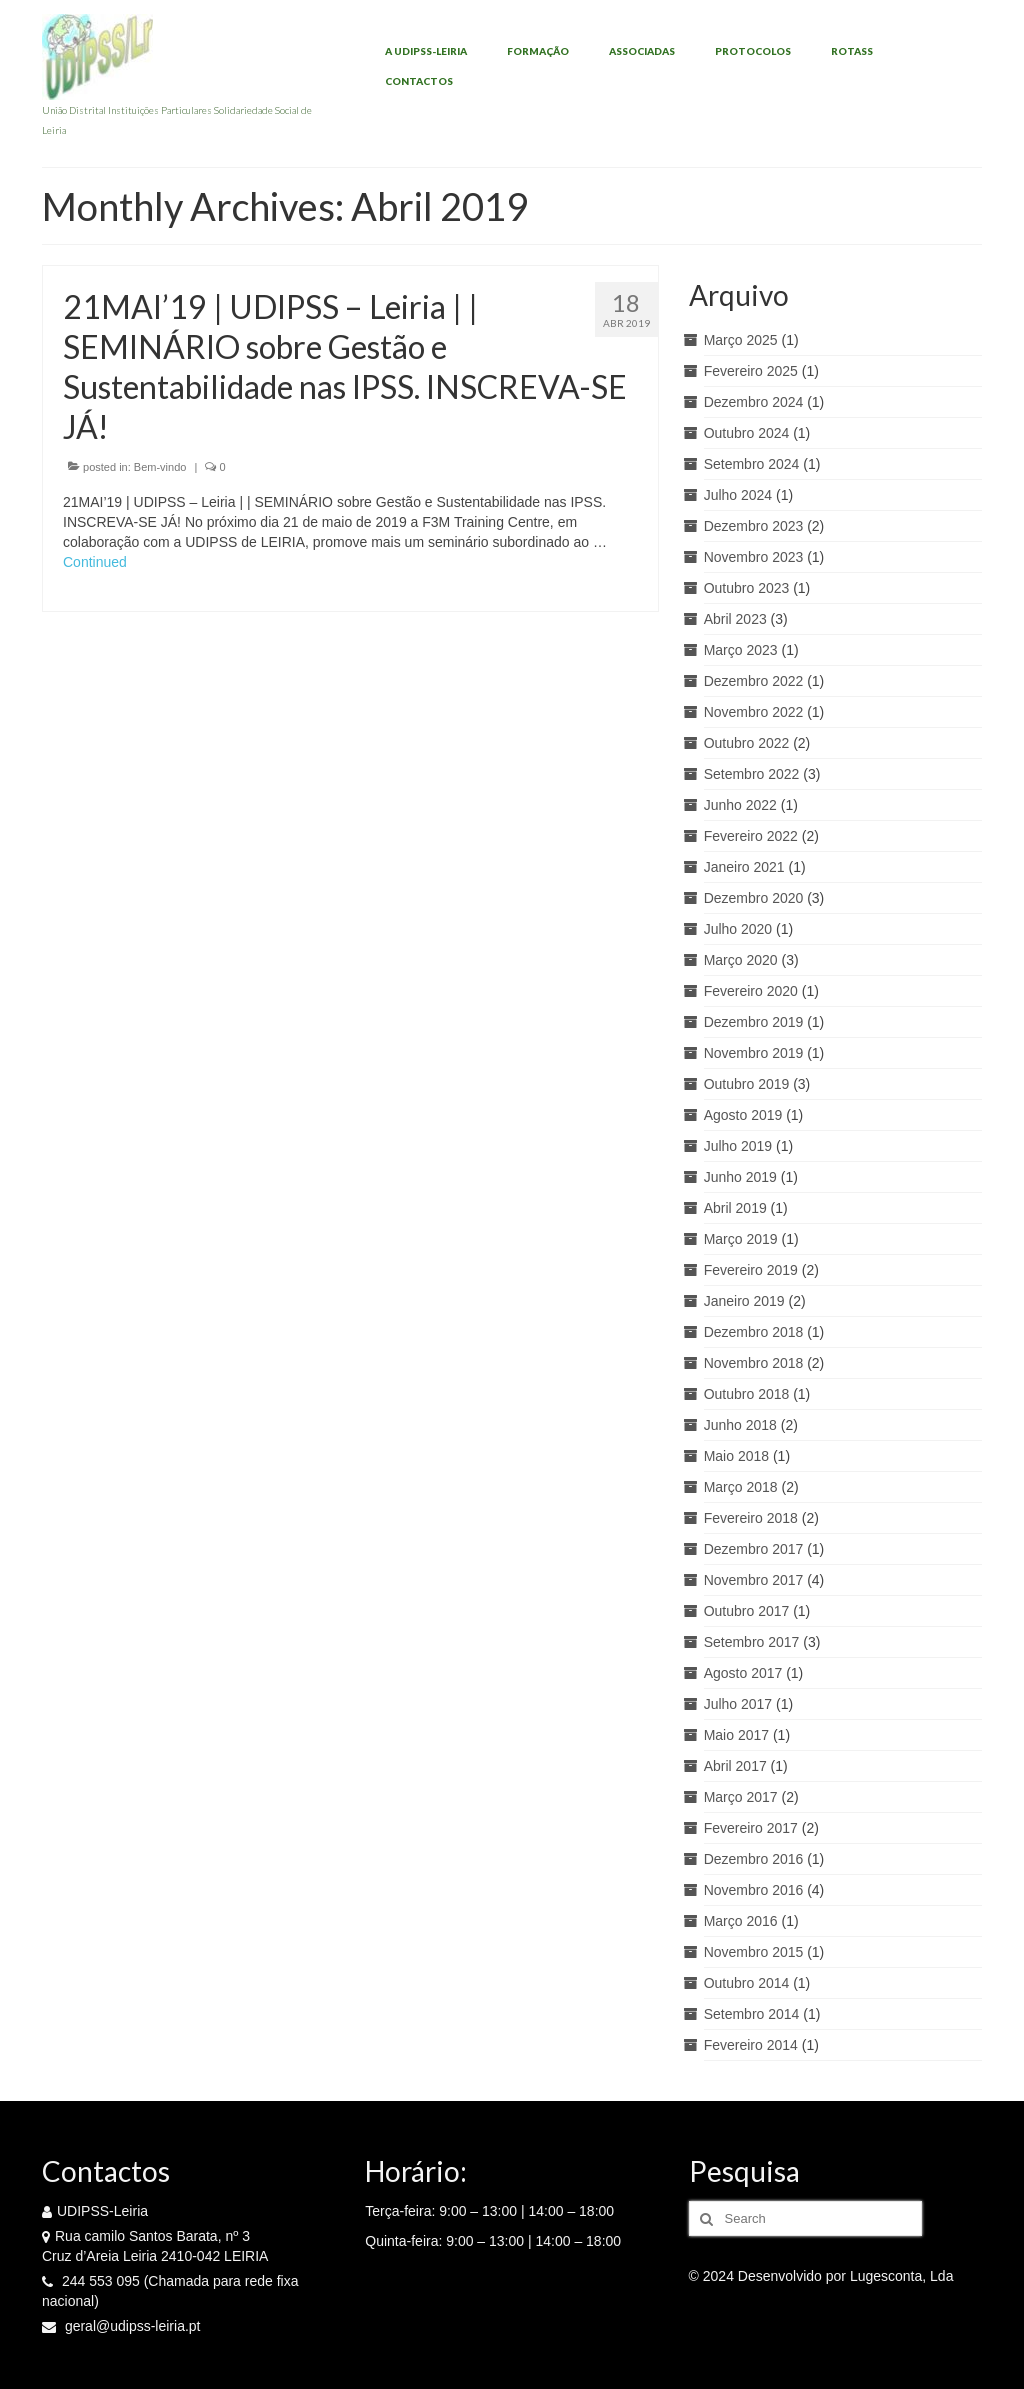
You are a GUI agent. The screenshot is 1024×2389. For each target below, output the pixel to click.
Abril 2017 (735, 1766)
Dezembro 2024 (754, 402)
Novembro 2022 (754, 712)
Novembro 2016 (754, 1890)
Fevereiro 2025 (751, 371)
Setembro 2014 (752, 2014)
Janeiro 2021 (744, 867)
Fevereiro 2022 (751, 836)
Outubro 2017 (747, 1611)
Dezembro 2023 (754, 526)
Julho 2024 (738, 495)
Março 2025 (741, 340)
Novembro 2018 (754, 1363)
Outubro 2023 (747, 588)
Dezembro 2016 (754, 1859)
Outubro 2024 (747, 433)
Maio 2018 (736, 1456)
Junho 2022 (740, 805)
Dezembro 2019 (754, 1022)
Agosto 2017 (743, 1673)
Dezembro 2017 (754, 1549)
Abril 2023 (735, 619)
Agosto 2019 (743, 1115)
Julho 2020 (738, 929)
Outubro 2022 (747, 743)
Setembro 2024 (752, 464)
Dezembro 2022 (754, 681)
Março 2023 (741, 650)
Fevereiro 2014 (751, 2045)
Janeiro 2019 (744, 1301)
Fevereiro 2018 (751, 1518)
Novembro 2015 (754, 1952)
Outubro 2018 (747, 1394)
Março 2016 (741, 1921)
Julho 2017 (738, 1704)
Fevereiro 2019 (751, 1270)
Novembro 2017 (754, 1580)
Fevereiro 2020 (751, 991)
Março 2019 (741, 1239)
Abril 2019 (735, 1208)
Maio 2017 (736, 1735)
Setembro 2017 (752, 1642)
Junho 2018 (740, 1425)
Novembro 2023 (754, 557)
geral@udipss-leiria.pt (121, 2326)
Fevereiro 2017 (751, 1828)
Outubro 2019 (747, 1084)
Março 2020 (741, 960)
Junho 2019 (740, 1177)
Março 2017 (741, 1797)
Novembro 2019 (754, 1053)
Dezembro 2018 (754, 1332)
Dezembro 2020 (754, 898)
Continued (95, 562)
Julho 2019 (738, 1146)
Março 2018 (741, 1487)
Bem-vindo (160, 467)
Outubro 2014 (747, 1983)
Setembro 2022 (752, 774)
